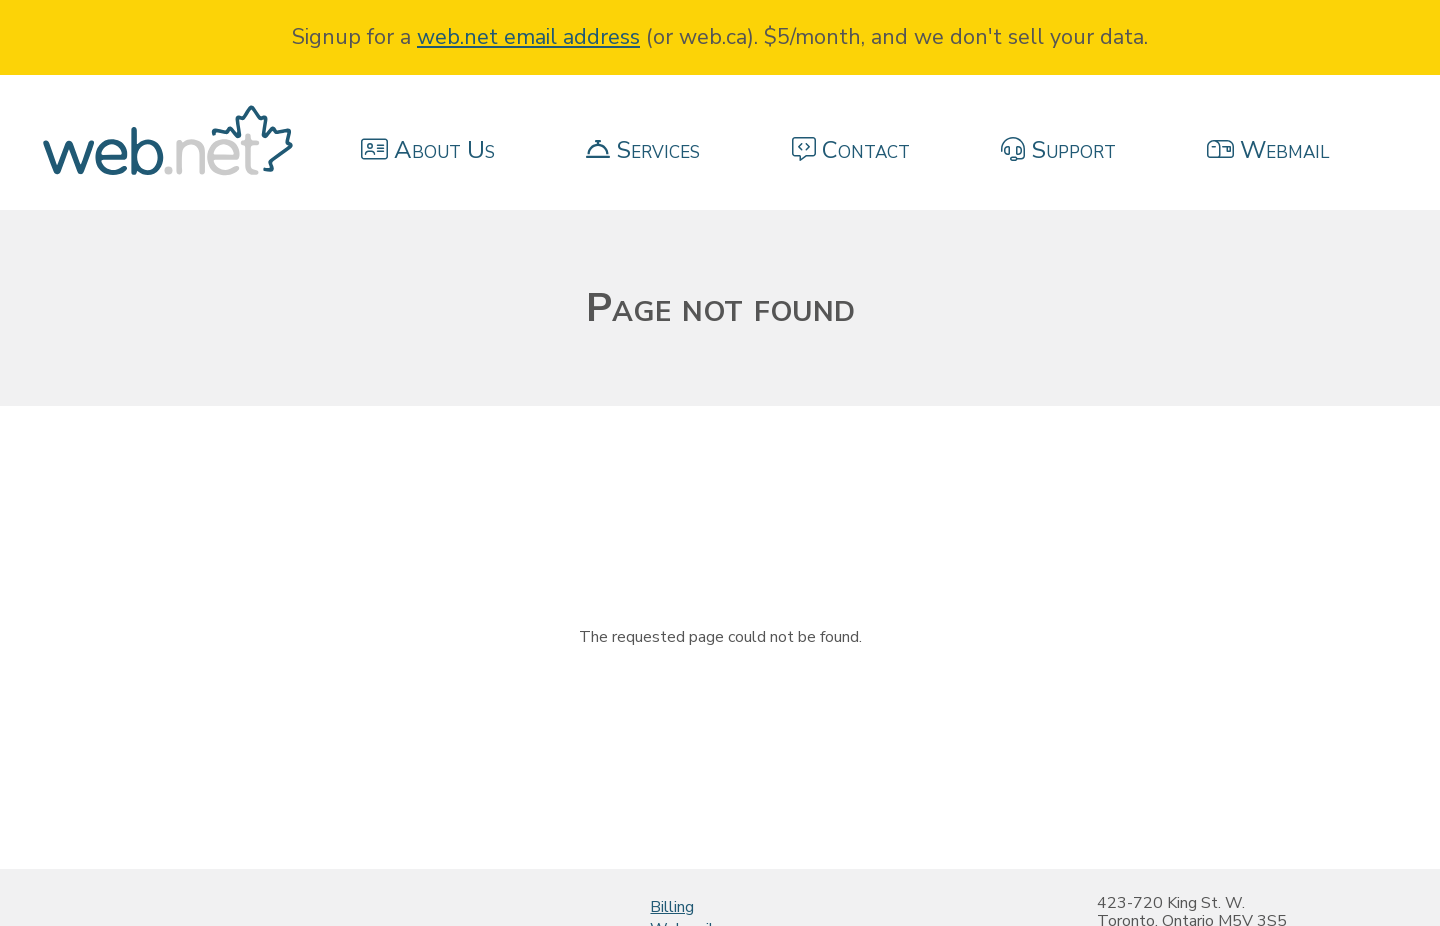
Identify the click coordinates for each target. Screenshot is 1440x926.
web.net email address (528, 37)
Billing (672, 907)
